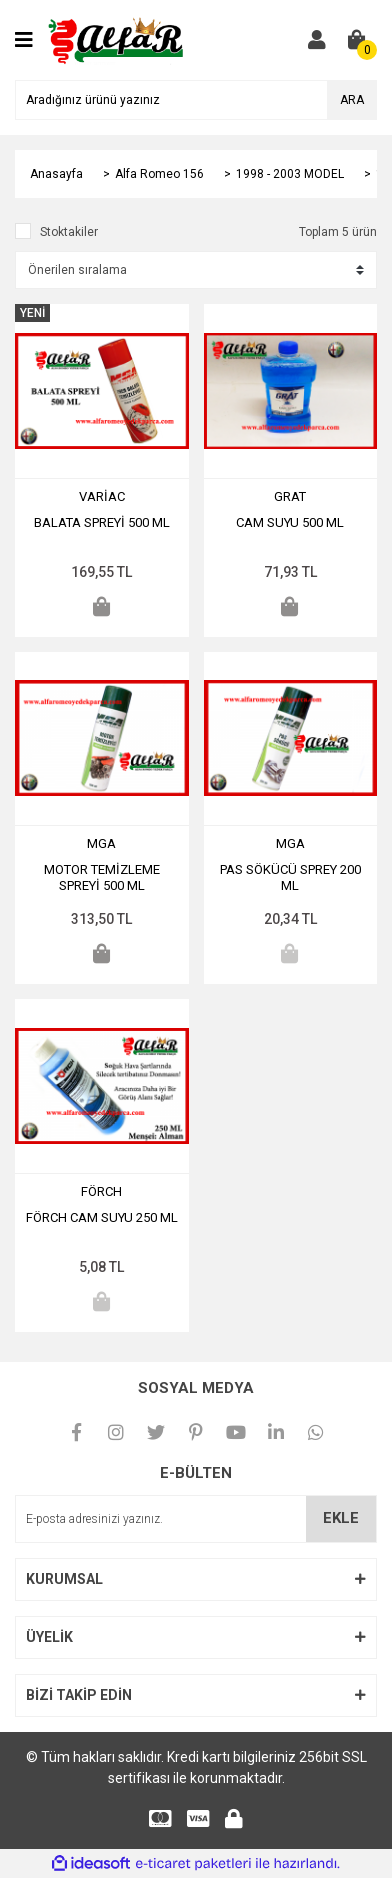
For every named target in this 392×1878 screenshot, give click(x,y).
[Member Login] (317, 40)
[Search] (196, 100)
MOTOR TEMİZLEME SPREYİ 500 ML (102, 877)
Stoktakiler (69, 232)
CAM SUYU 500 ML (290, 522)
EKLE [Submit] (341, 1518)
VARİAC (102, 496)
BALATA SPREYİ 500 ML (102, 522)
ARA (352, 100)
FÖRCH (101, 1191)
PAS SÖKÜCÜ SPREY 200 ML (290, 877)
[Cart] (357, 40)
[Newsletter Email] (196, 1519)
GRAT (290, 496)
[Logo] (117, 39)
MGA (101, 843)
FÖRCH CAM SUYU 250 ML (102, 1217)
